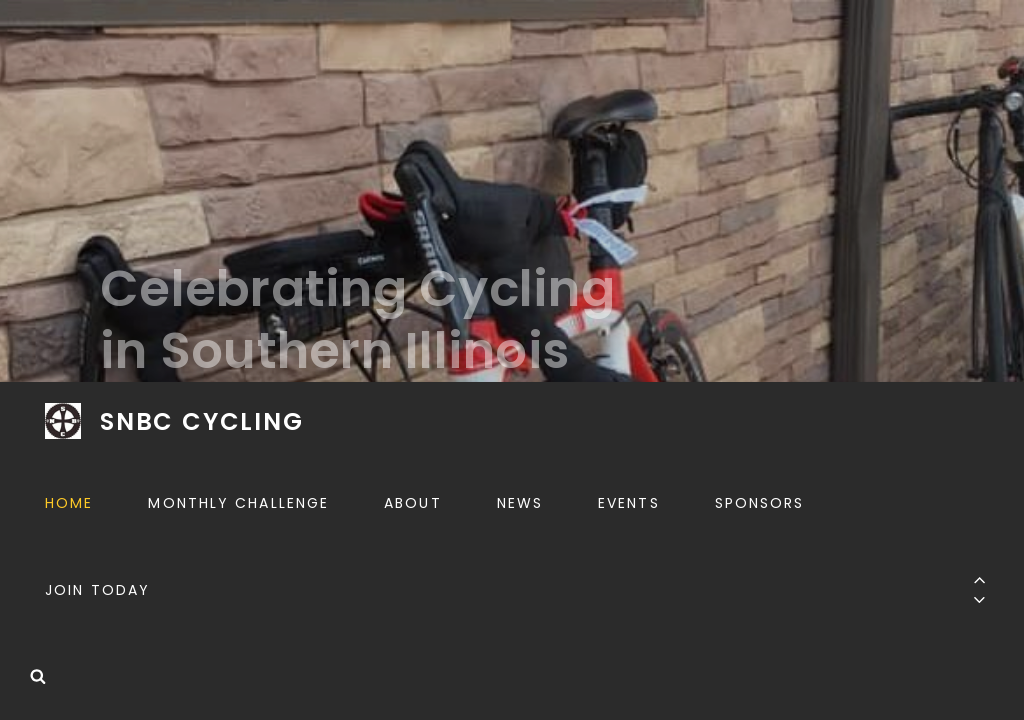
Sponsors (760, 503)
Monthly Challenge (238, 503)
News (520, 503)
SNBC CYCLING (202, 421)
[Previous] (979, 579)
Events (629, 503)
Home (69, 503)
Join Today (97, 590)
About (413, 503)
